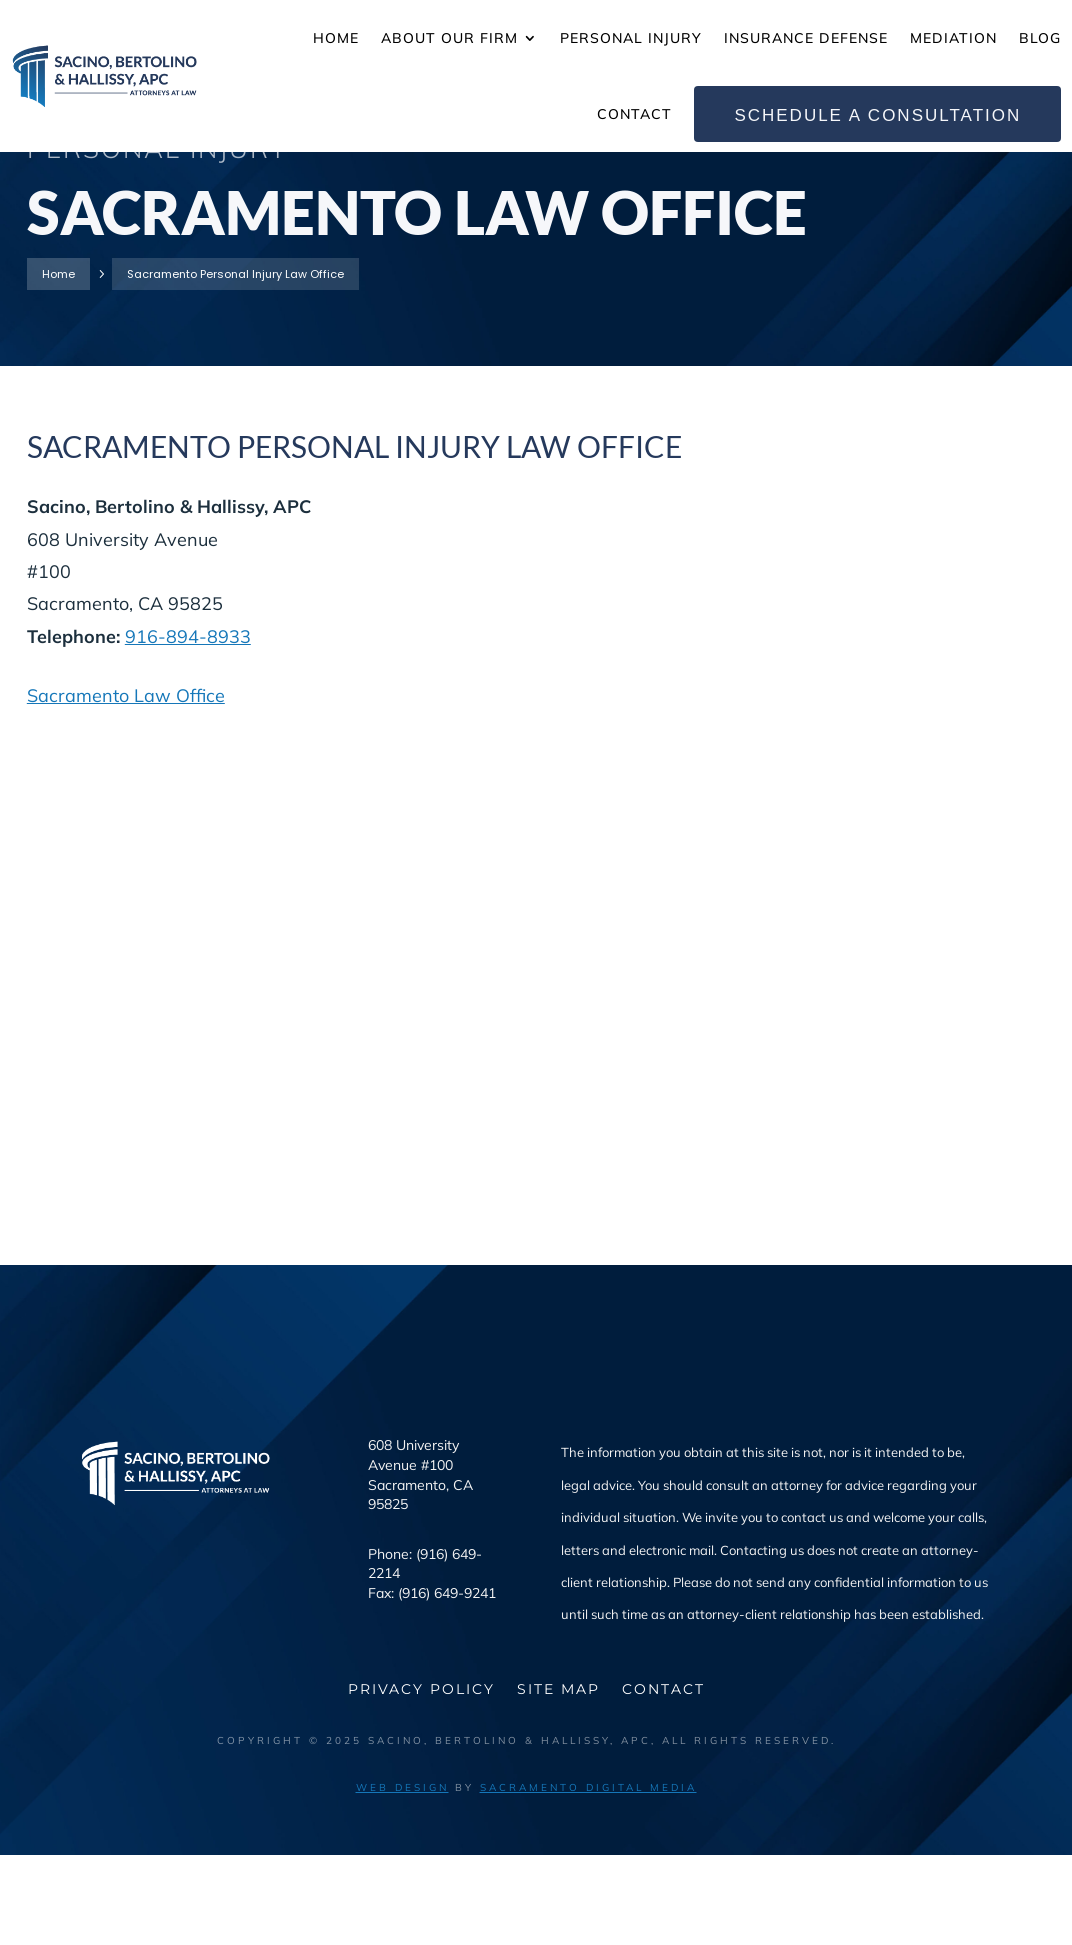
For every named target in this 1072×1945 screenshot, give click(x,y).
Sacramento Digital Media (588, 1877)
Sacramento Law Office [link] (126, 785)
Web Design (402, 1877)
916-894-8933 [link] (188, 726)
